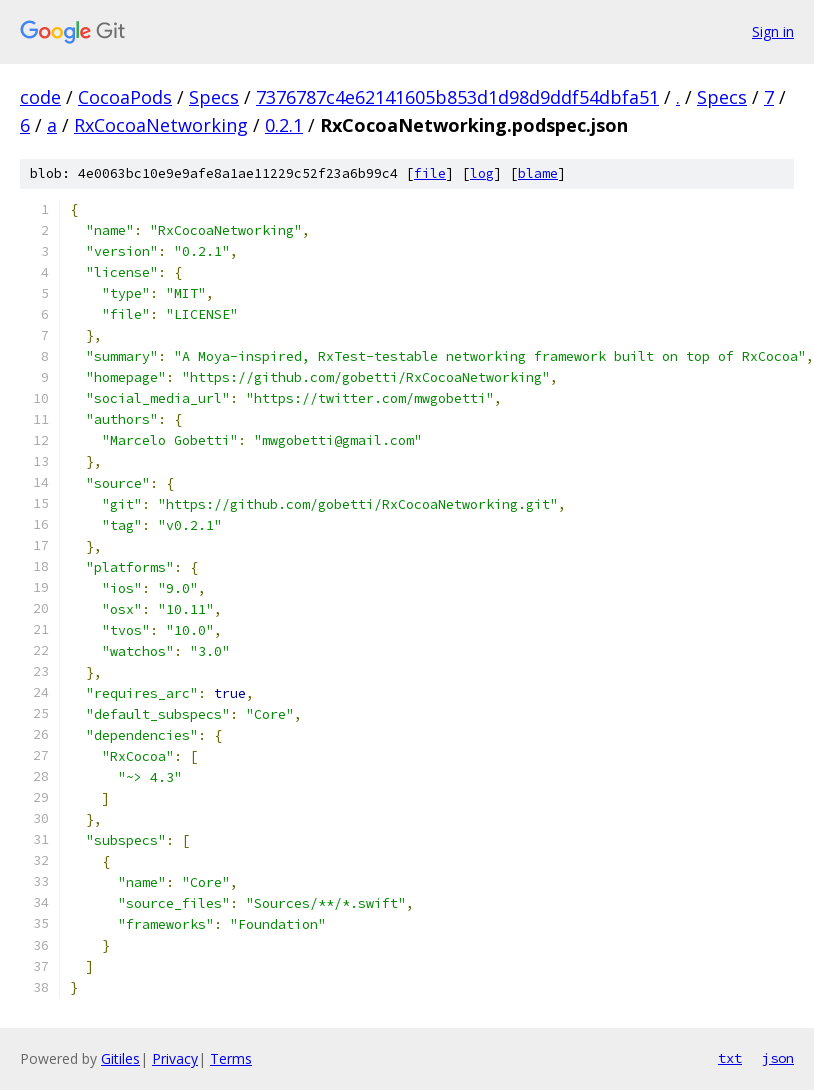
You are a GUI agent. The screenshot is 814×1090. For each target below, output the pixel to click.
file (430, 173)
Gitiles (120, 1058)
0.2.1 (284, 125)
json (778, 1058)
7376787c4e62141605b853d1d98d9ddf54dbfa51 (457, 97)
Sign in (773, 31)
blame (538, 173)
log (482, 173)
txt (730, 1058)
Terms (231, 1058)
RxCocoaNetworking (161, 125)
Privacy (175, 1058)
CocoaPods (125, 97)
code (40, 97)
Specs (214, 97)
